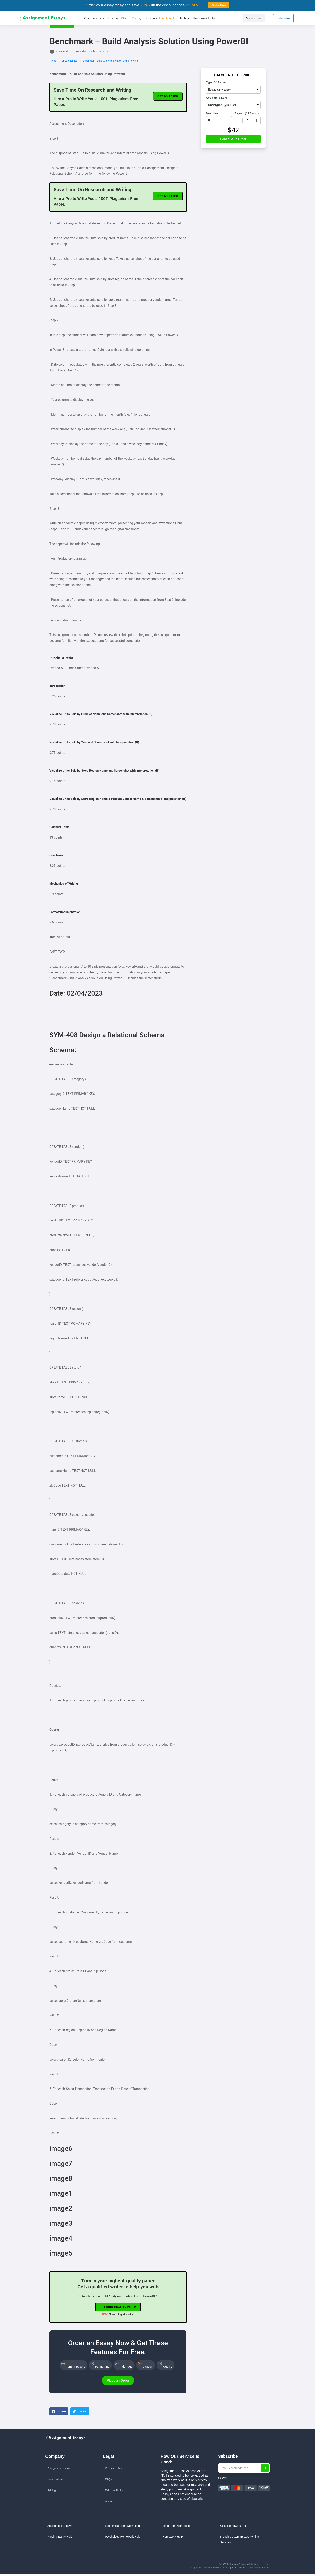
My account (254, 18)
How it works (55, 2480)
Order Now (218, 5)
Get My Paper (168, 96)
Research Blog (117, 18)
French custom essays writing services (239, 2541)
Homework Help (173, 2538)
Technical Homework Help (197, 18)
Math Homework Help (176, 2528)
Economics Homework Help (122, 2528)
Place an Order (118, 2380)
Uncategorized (62, 24)
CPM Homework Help (233, 2528)
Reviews (160, 18)
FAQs (108, 2480)
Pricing (136, 18)
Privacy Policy (114, 2468)
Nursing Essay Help (59, 2538)
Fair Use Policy (114, 2491)
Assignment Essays (59, 2468)
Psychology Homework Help (122, 2538)
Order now (283, 18)
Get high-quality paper (118, 2307)
